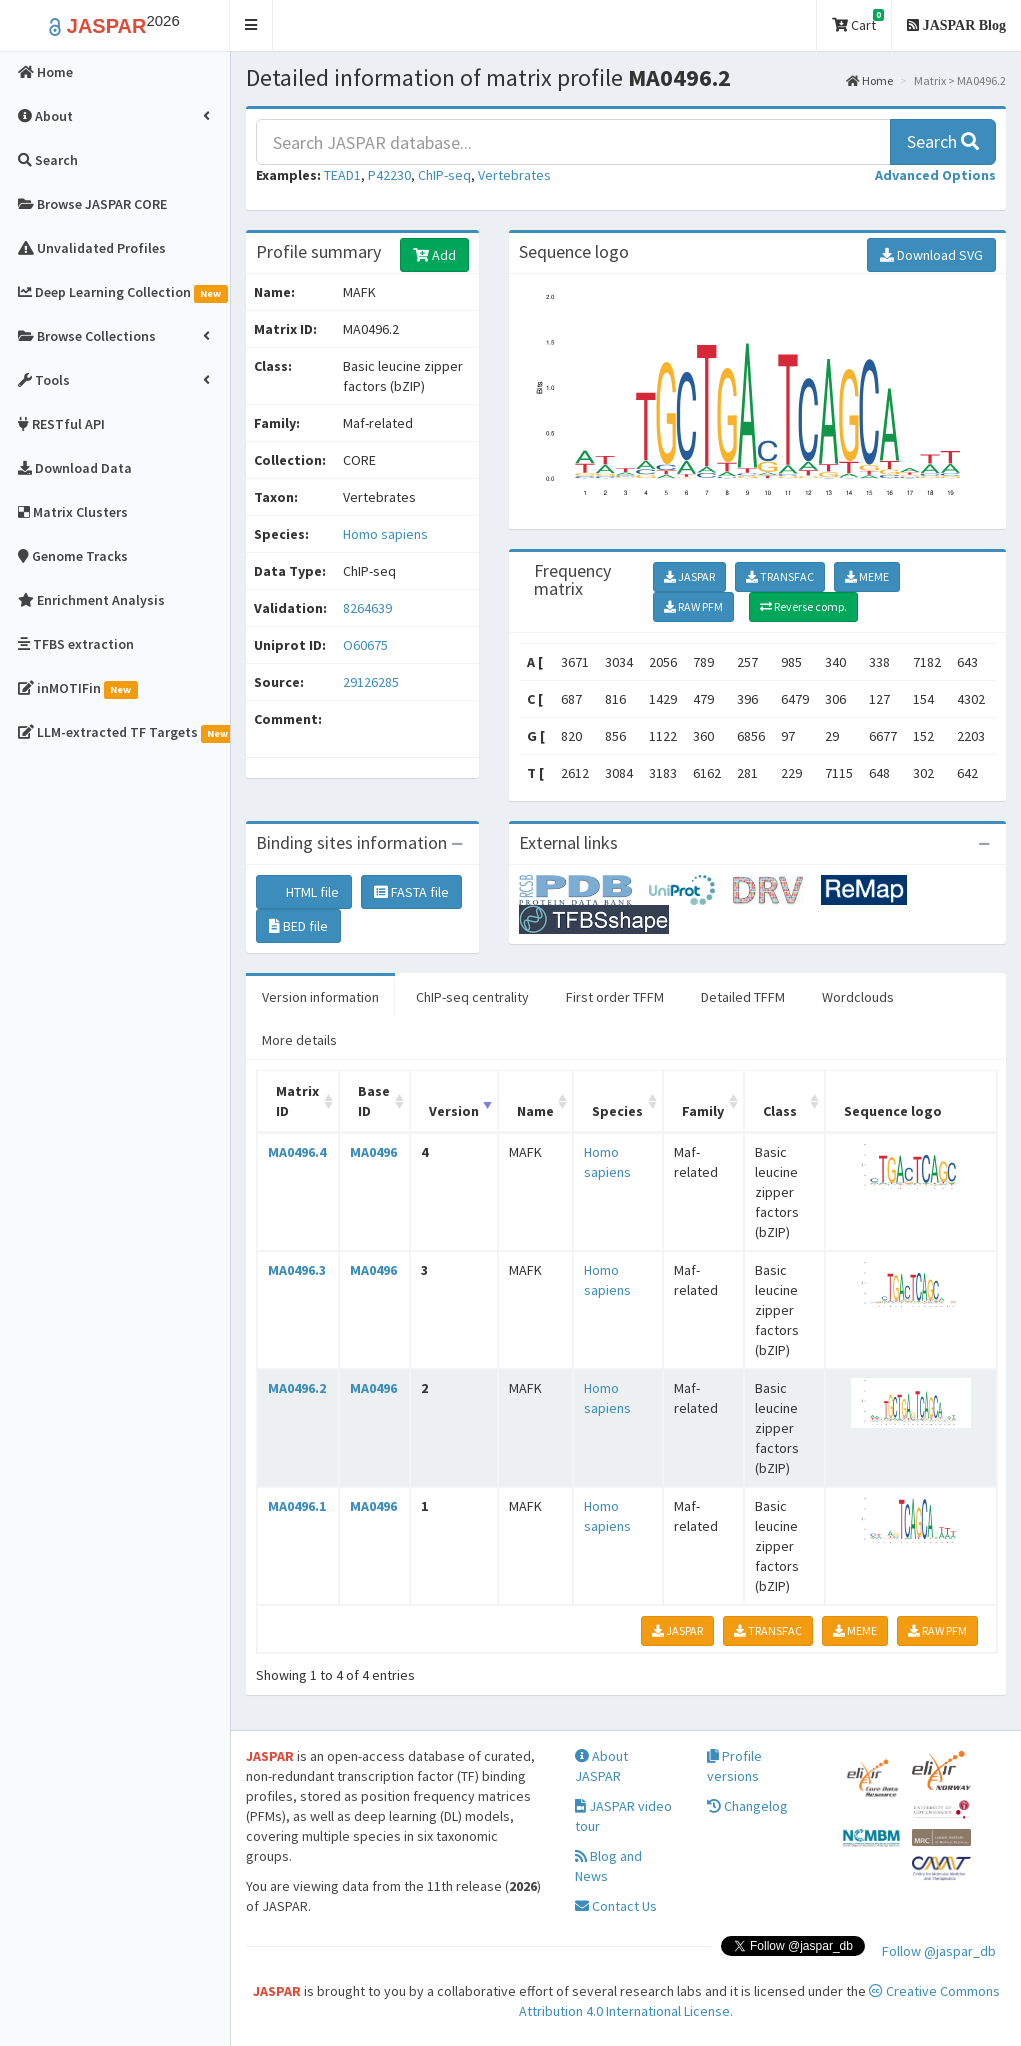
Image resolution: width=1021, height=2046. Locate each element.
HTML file (304, 892)
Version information (320, 997)
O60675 (367, 645)
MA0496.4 (297, 1152)
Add (434, 255)
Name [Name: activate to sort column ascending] (535, 1111)
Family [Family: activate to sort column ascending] (703, 1111)
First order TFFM (615, 997)
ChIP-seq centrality (472, 997)
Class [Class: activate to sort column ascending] (780, 1111)
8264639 (367, 608)
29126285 (371, 682)
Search (943, 141)
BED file (298, 926)
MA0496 (373, 1152)
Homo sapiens (385, 534)
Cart (858, 21)
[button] (251, 25)
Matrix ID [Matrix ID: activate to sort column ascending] (297, 1101)
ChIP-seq (444, 175)
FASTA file (411, 892)
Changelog (747, 1806)
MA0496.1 (297, 1506)
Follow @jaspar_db (939, 1951)
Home (869, 80)
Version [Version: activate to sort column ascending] (454, 1111)
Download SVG (931, 255)
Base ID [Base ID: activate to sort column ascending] (374, 1101)
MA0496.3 (297, 1270)
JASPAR (689, 576)
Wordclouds (858, 997)
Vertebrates (514, 175)
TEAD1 (342, 175)
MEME (867, 576)
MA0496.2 (297, 1388)
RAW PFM (693, 606)
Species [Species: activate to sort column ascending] (617, 1111)
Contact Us (616, 1906)
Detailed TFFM (743, 997)
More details (299, 1040)
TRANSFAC (780, 576)
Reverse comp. (803, 606)
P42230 (389, 175)
